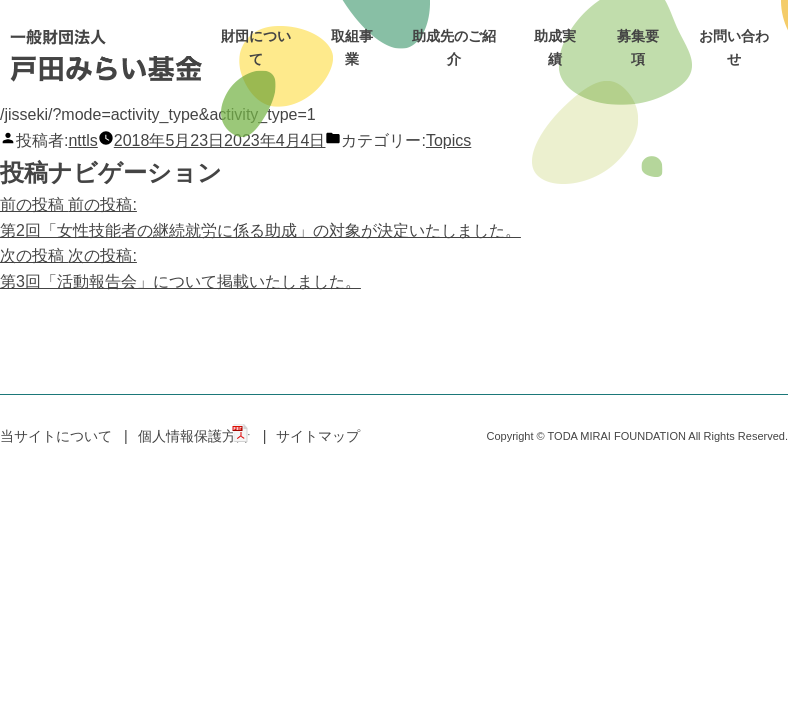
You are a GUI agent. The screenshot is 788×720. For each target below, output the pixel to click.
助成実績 (555, 47)
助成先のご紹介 (454, 47)
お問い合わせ (734, 47)
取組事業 (352, 47)
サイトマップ (318, 436)
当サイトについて (56, 436)
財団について (256, 47)
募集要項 (638, 47)
